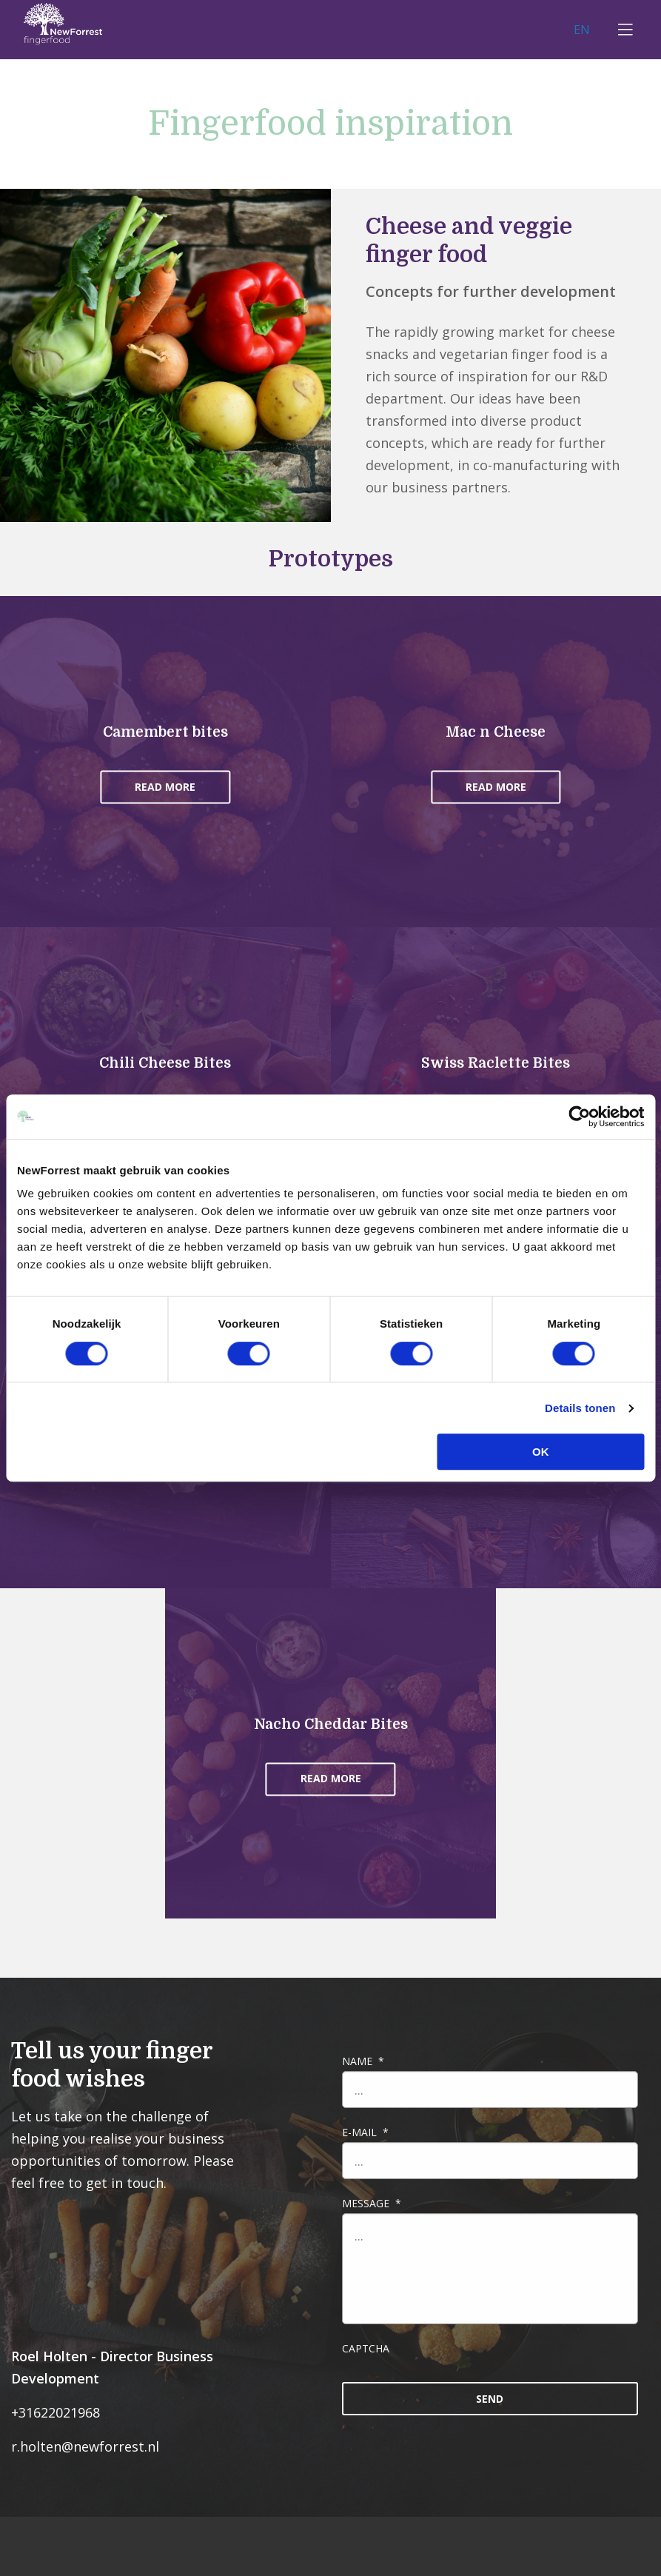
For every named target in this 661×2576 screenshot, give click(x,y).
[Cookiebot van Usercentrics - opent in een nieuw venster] (579, 1116)
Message (371, 2203)
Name (363, 2061)
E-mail (365, 2132)
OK (540, 1451)
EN (588, 29)
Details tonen (580, 1408)
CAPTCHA (365, 2348)
